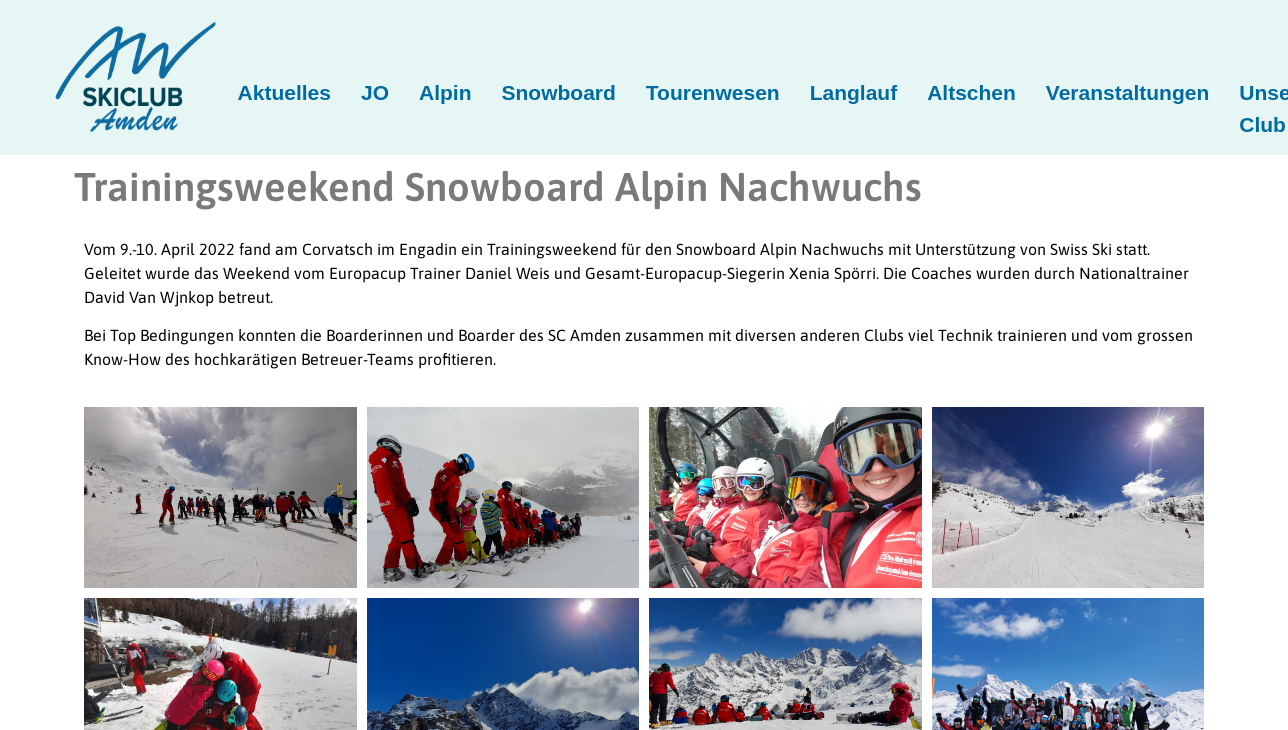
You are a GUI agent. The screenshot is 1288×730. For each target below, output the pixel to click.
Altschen (971, 92)
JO (375, 92)
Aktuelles (284, 92)
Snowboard (559, 92)
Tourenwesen (713, 92)
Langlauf (854, 92)
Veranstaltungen (1127, 92)
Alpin (445, 92)
